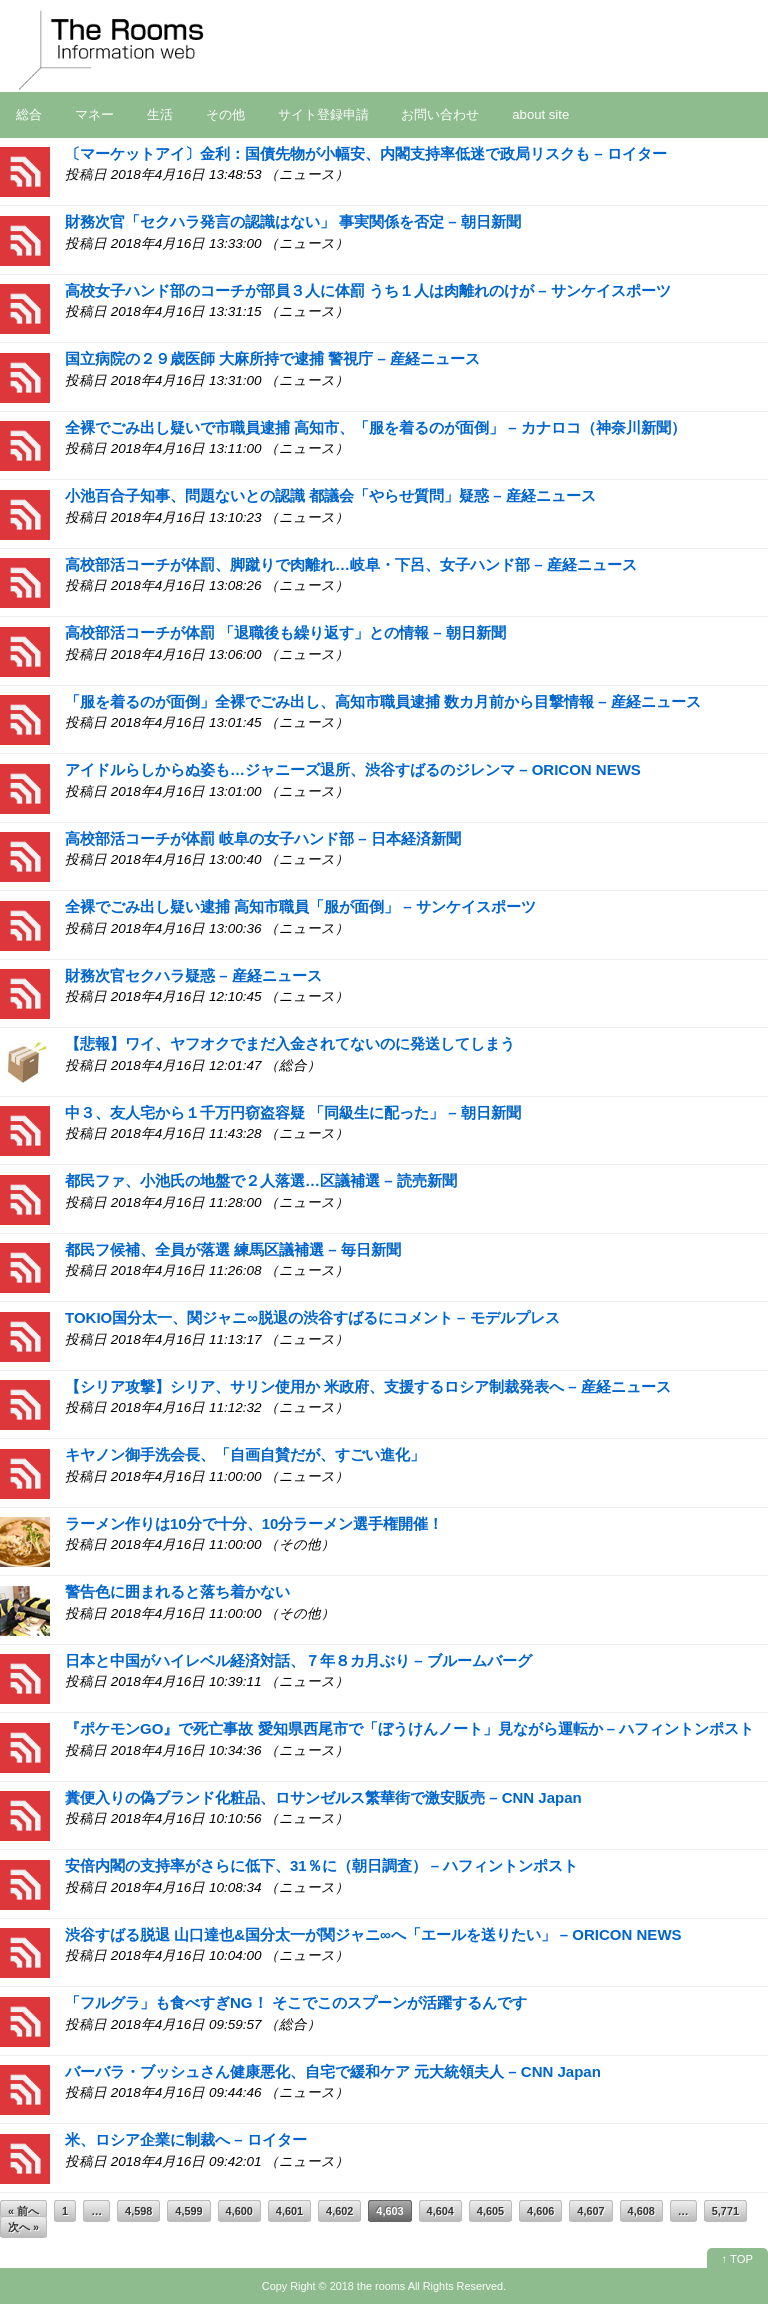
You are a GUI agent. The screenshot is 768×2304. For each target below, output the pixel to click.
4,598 (138, 2211)
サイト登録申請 (323, 114)
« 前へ (23, 2211)
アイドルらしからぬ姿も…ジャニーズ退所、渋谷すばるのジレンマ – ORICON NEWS (353, 769)
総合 (29, 114)
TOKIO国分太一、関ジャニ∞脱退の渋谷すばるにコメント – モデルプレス (312, 1317)
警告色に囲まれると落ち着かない (177, 1591)
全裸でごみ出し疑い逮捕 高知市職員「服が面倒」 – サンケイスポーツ (300, 906)
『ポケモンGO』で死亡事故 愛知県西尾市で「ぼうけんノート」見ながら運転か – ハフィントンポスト (409, 1728)
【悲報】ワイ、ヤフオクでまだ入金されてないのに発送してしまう (290, 1043)
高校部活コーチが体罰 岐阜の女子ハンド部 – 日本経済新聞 (263, 838)
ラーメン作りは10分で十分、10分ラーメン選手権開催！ (254, 1523)
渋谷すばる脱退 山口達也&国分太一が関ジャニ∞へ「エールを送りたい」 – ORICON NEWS (373, 1934)
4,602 (339, 2211)
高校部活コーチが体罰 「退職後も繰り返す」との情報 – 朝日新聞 (285, 632)
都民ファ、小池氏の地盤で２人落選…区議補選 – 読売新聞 (261, 1180)
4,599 (188, 2211)
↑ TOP (737, 2259)
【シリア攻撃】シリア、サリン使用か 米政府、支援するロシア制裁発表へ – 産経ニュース (368, 1386)
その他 (225, 114)
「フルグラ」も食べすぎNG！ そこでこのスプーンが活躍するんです (296, 2002)
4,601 (289, 2211)
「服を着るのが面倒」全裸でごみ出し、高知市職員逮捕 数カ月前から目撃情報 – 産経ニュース (383, 701)
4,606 (540, 2211)
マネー (94, 114)
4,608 (641, 2211)
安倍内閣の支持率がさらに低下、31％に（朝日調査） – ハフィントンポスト (321, 1865)
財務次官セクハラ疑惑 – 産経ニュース (193, 975)
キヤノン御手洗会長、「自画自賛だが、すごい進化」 (245, 1454)
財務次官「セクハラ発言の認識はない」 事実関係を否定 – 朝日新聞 (293, 221)
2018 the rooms (368, 2286)
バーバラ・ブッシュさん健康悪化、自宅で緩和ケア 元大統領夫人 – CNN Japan (333, 2071)
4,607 (590, 2211)
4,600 (239, 2211)
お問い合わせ (440, 114)
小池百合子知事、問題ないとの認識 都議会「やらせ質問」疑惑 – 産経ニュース (330, 495)
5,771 (725, 2211)
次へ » (23, 2227)
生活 (160, 114)
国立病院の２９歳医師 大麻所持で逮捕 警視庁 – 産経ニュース (272, 358)
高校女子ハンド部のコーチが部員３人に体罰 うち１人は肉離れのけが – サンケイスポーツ (368, 290)
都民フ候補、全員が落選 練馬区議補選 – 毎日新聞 (233, 1249)
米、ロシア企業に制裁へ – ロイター (186, 2139)
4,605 (490, 2211)
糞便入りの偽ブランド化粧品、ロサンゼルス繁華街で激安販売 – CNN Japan (323, 1797)
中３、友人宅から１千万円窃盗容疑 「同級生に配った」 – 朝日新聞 (293, 1112)
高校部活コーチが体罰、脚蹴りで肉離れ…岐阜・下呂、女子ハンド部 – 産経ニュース (351, 564)
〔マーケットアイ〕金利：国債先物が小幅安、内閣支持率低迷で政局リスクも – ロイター (366, 153)
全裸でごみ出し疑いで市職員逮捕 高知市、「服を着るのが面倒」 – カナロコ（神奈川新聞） (375, 427)
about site (540, 114)
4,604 (440, 2211)
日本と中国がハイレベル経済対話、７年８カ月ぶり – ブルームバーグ (298, 1660)
